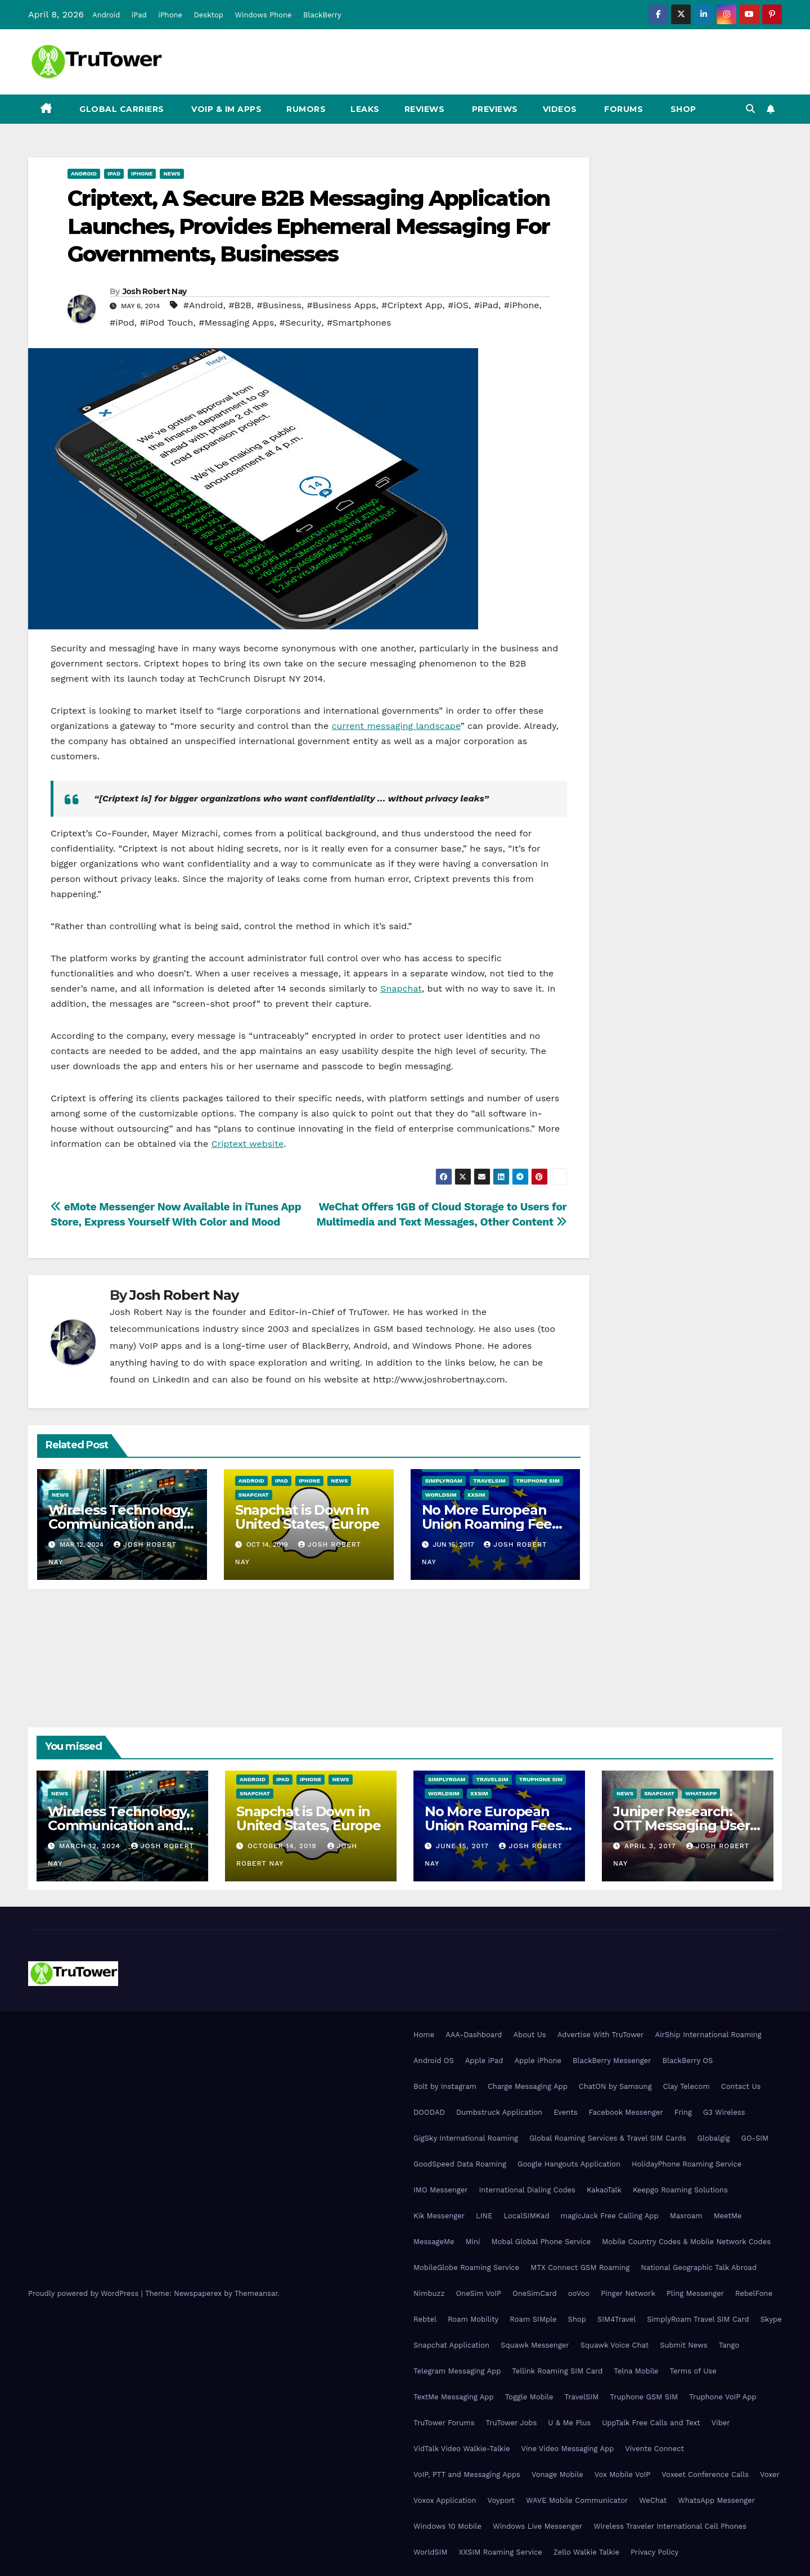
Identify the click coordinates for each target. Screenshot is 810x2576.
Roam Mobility (473, 2319)
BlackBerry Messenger (612, 2060)
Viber (721, 2423)
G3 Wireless (724, 2112)
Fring (683, 2112)
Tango (729, 2345)
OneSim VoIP (478, 2293)
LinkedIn (171, 1379)
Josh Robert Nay (155, 291)
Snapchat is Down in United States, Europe (307, 1517)
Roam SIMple (533, 2319)
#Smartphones (359, 322)
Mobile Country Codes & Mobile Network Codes (686, 2241)
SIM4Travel (616, 2319)
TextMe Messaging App (453, 2397)
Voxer (770, 2474)
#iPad (486, 305)
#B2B (239, 305)
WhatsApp (701, 1793)
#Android (203, 305)
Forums (623, 109)
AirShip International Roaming (708, 2034)
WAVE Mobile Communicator (577, 2500)
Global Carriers (120, 109)
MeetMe (728, 2216)
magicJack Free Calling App (610, 2216)
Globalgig (714, 2138)
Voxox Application (444, 2500)
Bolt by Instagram (444, 2086)
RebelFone (753, 2293)
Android (106, 15)
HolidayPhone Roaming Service (686, 2164)
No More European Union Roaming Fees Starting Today (490, 1524)
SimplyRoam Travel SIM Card (698, 2319)
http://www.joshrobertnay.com (439, 1379)
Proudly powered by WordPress (84, 2293)
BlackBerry (322, 15)
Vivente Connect (654, 2448)
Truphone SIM (538, 1481)
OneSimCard (534, 2293)
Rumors (306, 109)
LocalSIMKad (526, 2216)
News (171, 173)
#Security (300, 322)
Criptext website (248, 1143)
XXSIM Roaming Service (500, 2552)
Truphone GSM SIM (644, 2397)
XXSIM (476, 1495)
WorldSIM (441, 1495)
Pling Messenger (695, 2293)
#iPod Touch (166, 322)
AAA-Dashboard (474, 2034)
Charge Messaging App (528, 2086)
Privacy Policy (654, 2552)
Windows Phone (263, 15)
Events (565, 2112)
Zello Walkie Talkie (586, 2552)
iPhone (170, 15)
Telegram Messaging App (457, 2371)
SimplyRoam (443, 1481)
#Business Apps (341, 305)
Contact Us (741, 2086)
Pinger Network (628, 2293)
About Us (529, 2034)
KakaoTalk (604, 2190)
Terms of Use (693, 2371)
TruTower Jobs (511, 2423)
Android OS (433, 2060)
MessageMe (433, 2241)
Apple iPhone (537, 2060)
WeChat (653, 2500)
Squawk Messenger (535, 2345)
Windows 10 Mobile (447, 2526)
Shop (682, 109)
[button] (750, 108)
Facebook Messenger (626, 2112)
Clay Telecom (686, 2086)
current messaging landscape (396, 725)
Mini (472, 2241)
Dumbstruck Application (499, 2112)
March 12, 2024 (91, 1846)
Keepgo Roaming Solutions (680, 2190)
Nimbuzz (428, 2293)
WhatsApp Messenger (716, 2500)
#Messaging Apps (236, 322)
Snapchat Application (451, 2345)
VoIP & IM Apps (225, 109)
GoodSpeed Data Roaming (459, 2164)
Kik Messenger (439, 2216)
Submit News (684, 2345)
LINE (484, 2216)
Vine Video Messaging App (567, 2448)
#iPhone (521, 305)
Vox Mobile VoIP (623, 2474)
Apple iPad (484, 2060)
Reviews (424, 109)
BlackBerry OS (687, 2060)
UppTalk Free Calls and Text (651, 2423)
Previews (493, 109)
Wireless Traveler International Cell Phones (669, 2526)
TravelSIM (489, 1481)
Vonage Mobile (557, 2474)
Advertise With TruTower (600, 2034)
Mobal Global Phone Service (541, 2241)
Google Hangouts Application (569, 2164)
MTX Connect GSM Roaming (579, 2267)
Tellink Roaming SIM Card (557, 2371)
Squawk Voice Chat (614, 2345)
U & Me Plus (569, 2423)
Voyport (501, 2500)
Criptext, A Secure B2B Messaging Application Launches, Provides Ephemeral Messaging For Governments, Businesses (309, 226)
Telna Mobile (636, 2371)
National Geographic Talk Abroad (699, 2267)
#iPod (122, 322)
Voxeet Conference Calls (705, 2474)
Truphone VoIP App (723, 2397)
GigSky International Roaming (465, 2138)
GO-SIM (754, 2138)
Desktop (208, 15)
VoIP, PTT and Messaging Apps (466, 2474)
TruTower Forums (444, 2423)
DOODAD (429, 2112)
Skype (771, 2319)
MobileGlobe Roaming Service (466, 2267)
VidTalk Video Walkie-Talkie (461, 2448)
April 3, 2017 (651, 1846)
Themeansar (256, 2293)
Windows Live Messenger (537, 2526)
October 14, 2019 (284, 1846)
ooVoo (579, 2293)
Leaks (365, 109)
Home (423, 2034)
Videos (560, 109)
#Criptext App (411, 305)
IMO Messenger (440, 2190)
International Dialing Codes (527, 2190)
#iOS (458, 305)
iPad (139, 15)
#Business (279, 305)
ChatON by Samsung (615, 2086)
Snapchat (400, 988)
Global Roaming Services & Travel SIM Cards (607, 2138)
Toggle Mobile (529, 2397)
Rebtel (424, 2319)
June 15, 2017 (464, 1846)
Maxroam (686, 2216)
